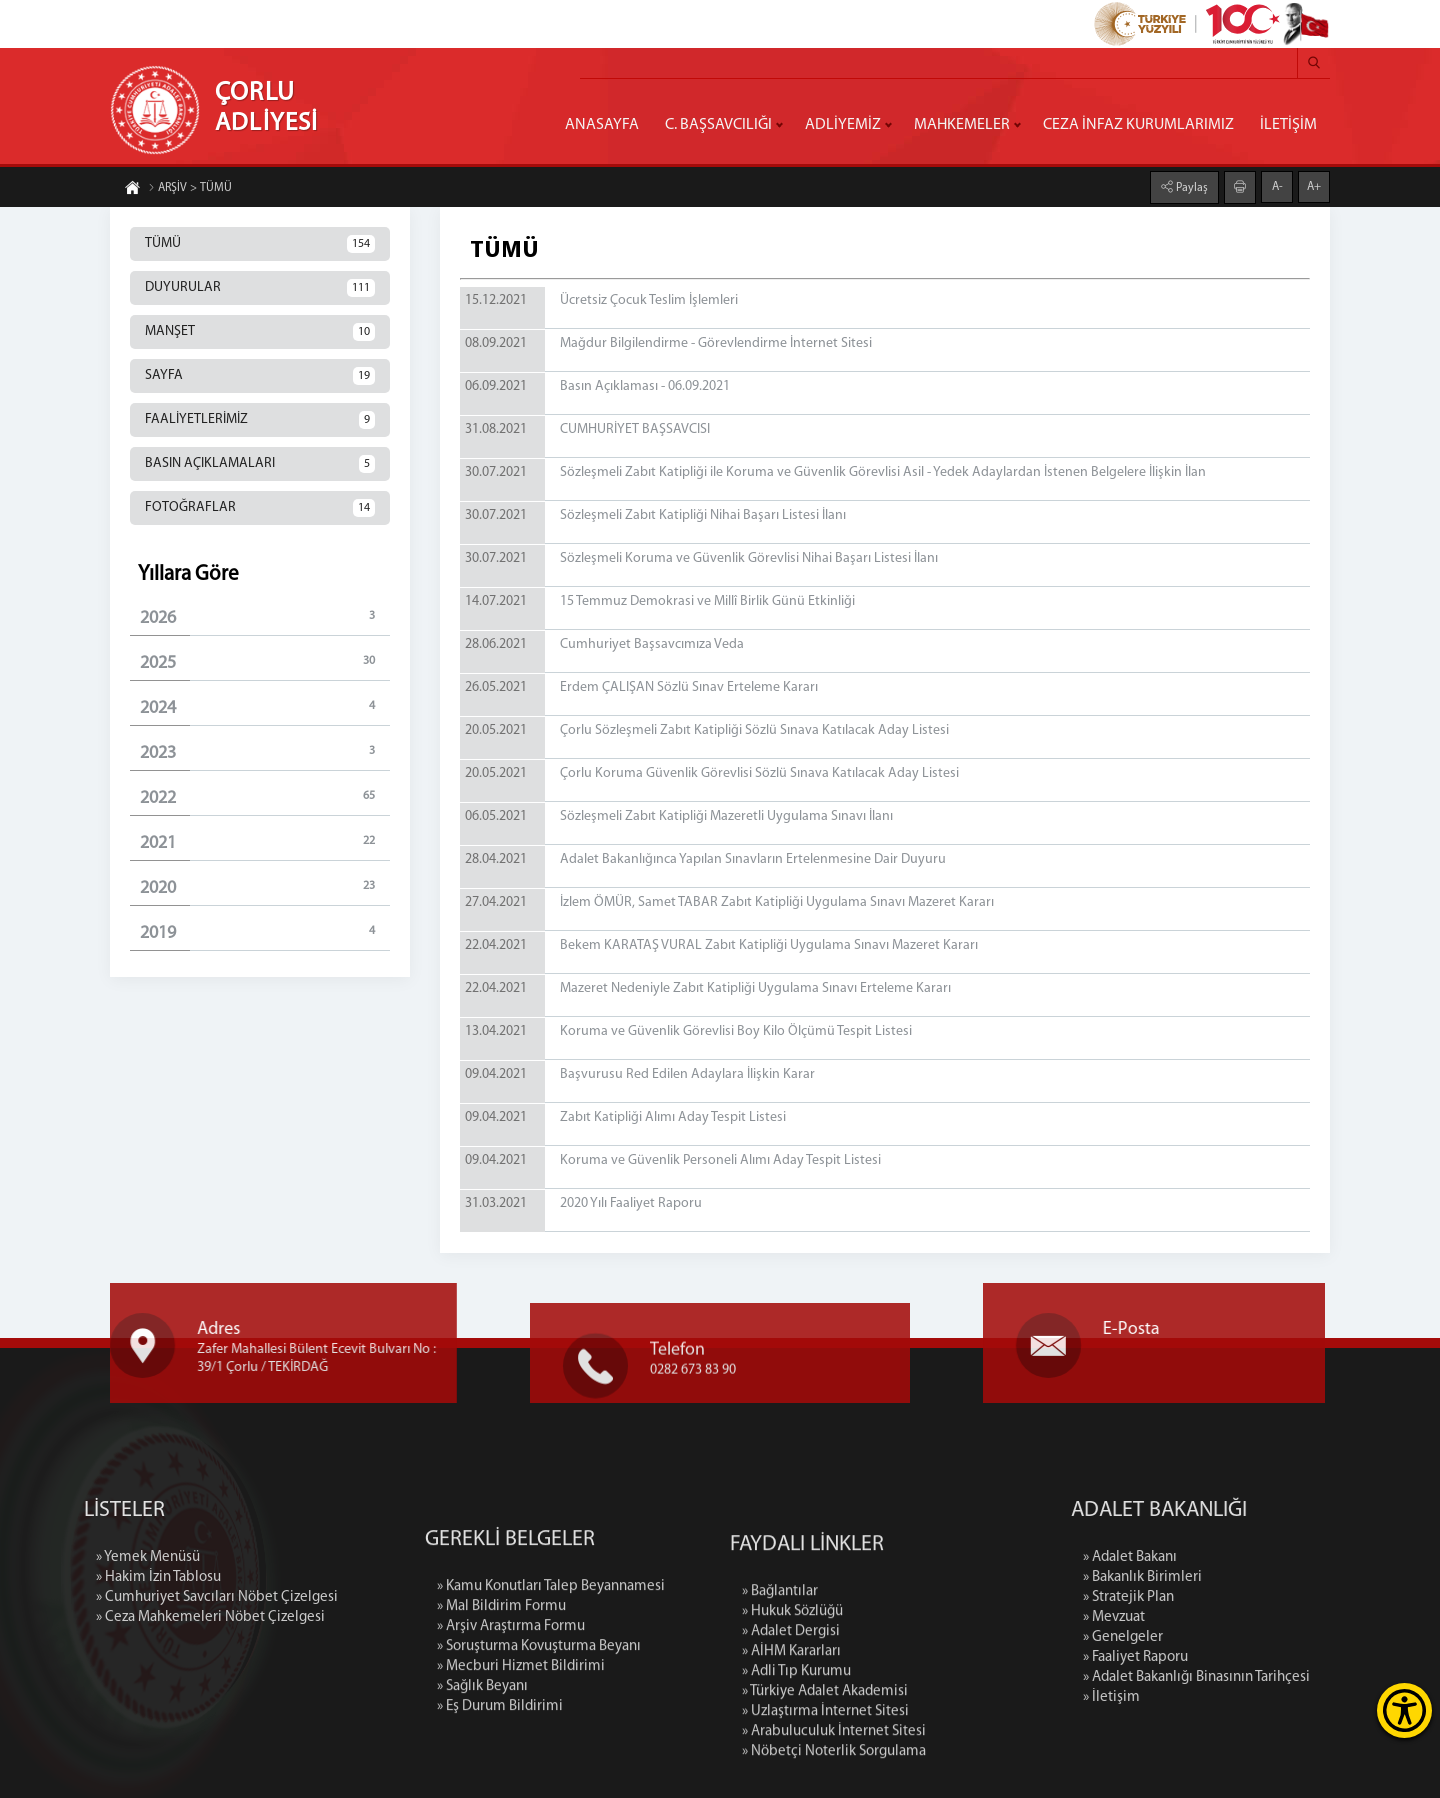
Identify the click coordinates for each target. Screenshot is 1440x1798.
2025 (265, 662)
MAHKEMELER (962, 125)
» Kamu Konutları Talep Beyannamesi (551, 1710)
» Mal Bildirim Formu (501, 1730)
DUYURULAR (260, 288)
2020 (265, 887)
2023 (265, 752)
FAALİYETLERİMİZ (260, 420)
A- (1277, 183)
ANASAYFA (602, 125)
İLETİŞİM (1288, 125)
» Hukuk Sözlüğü (792, 1757)
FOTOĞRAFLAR (260, 508)
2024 (265, 707)
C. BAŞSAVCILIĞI (718, 125)
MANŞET (260, 332)
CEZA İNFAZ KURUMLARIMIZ (1138, 125)
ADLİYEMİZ (843, 125)
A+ (1314, 183)
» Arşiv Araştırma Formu (511, 1750)
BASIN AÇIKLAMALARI (260, 464)
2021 (265, 842)
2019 (265, 932)
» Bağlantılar (780, 1737)
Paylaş (1190, 184)
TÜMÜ (260, 244)
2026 (265, 617)
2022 (265, 797)
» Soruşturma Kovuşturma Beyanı (539, 1770)
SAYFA (260, 376)
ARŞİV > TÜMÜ (190, 192)
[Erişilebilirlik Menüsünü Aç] (1404, 1710)
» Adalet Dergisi (791, 1777)
